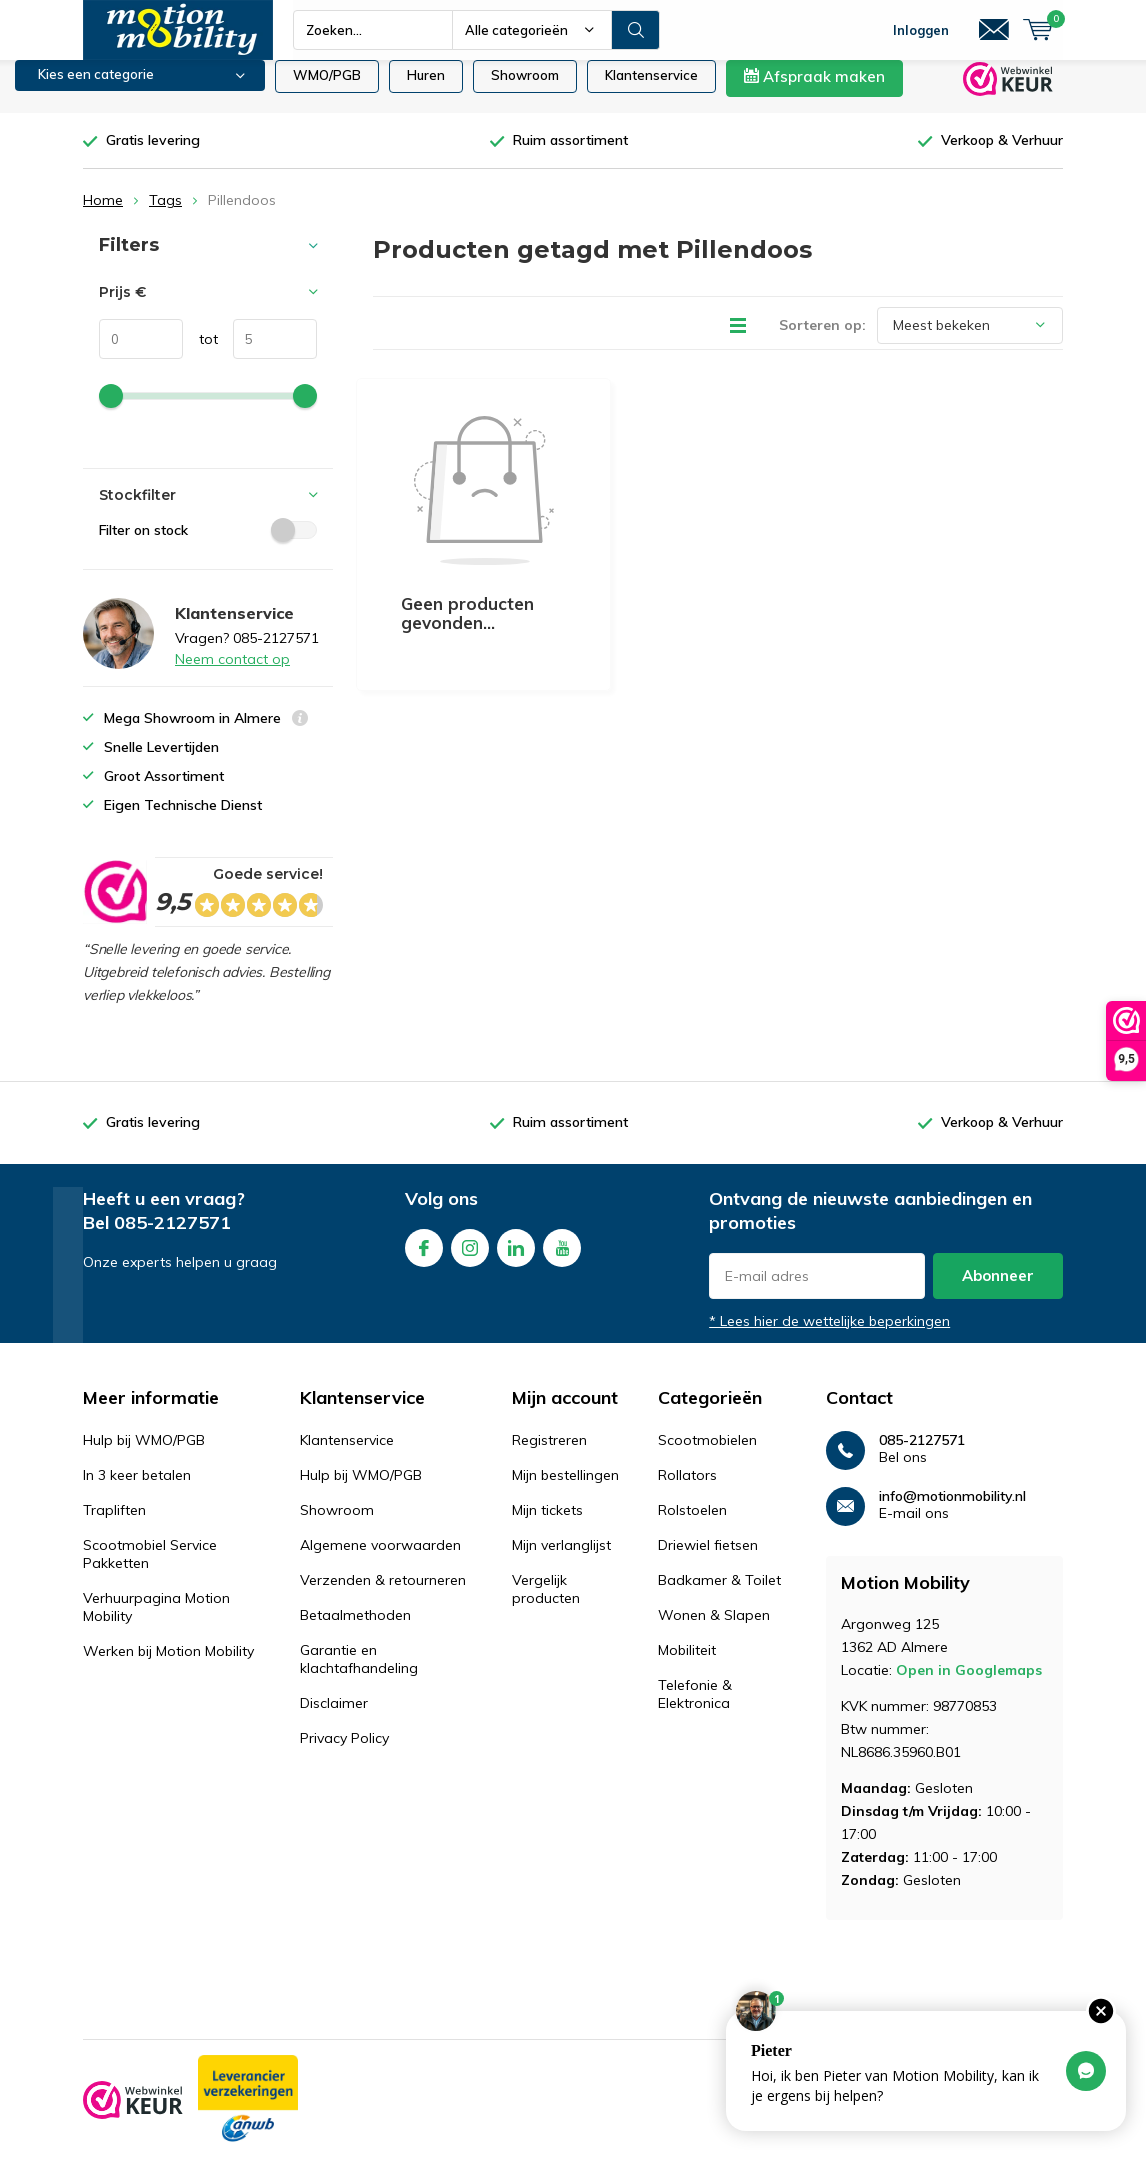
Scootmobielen (707, 1455)
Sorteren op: (822, 340)
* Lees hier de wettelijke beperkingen (829, 1336)
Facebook (424, 1258)
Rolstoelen (692, 1525)
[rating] (114, 907)
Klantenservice (651, 90)
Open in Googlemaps (969, 1685)
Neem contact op (232, 674)
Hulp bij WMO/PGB (144, 1455)
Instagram (470, 1258)
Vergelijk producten (546, 1604)
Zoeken (636, 30)
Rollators (687, 1490)
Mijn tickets (547, 1525)
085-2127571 (172, 1237)
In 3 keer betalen (137, 1490)
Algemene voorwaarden (380, 1560)
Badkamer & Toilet (719, 1595)
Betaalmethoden (355, 1630)
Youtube (562, 1258)
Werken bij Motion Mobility (168, 1666)
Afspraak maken (814, 91)
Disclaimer (334, 1718)
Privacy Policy (344, 1753)
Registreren (549, 1455)
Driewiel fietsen (708, 1560)
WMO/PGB (327, 90)
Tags (165, 215)
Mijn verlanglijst (561, 1560)
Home (103, 215)
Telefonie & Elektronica (695, 1709)
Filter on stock (208, 545)
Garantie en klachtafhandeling (359, 1674)
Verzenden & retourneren (383, 1595)
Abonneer (998, 1290)
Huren (426, 90)
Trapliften (114, 1525)
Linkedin (516, 1258)
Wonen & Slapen (714, 1630)
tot (200, 353)
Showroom (525, 90)
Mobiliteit (687, 1665)
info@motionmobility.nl (952, 1511)
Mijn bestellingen (565, 1490)
